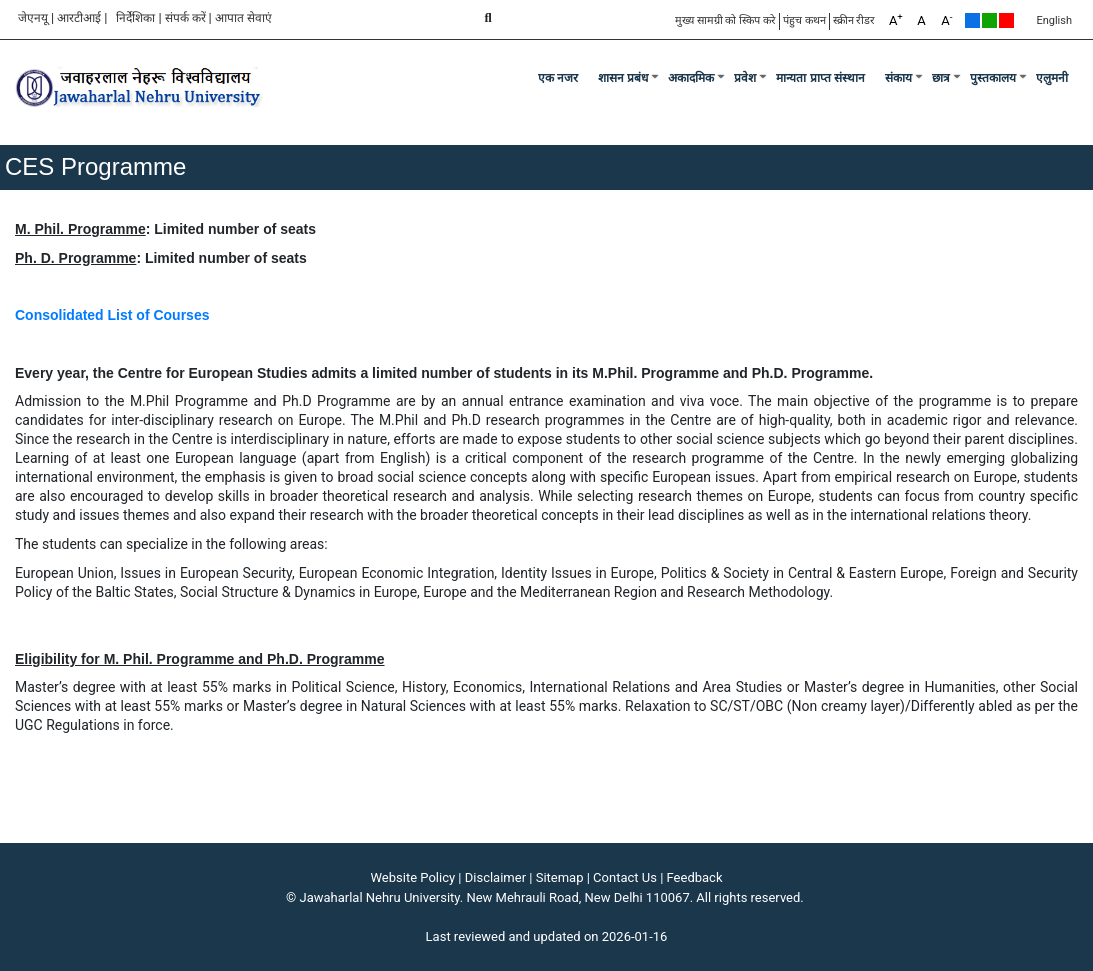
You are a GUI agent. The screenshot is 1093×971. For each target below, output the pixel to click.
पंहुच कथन (804, 20)
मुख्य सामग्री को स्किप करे (725, 20)
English (1054, 20)
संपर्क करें (185, 18)
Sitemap (560, 877)
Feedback (695, 877)
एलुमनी (1052, 78)
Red (1006, 20)
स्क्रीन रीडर (854, 20)
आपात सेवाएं (243, 18)
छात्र (941, 78)
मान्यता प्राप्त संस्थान (820, 78)
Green (989, 20)
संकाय (898, 78)
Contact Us (625, 877)
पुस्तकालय (993, 78)
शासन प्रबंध (623, 78)
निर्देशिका (135, 18)
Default (972, 20)
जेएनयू (33, 18)
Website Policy (413, 877)
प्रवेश (745, 78)
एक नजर (558, 78)
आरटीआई (79, 18)
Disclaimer (495, 877)
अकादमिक (691, 78)
